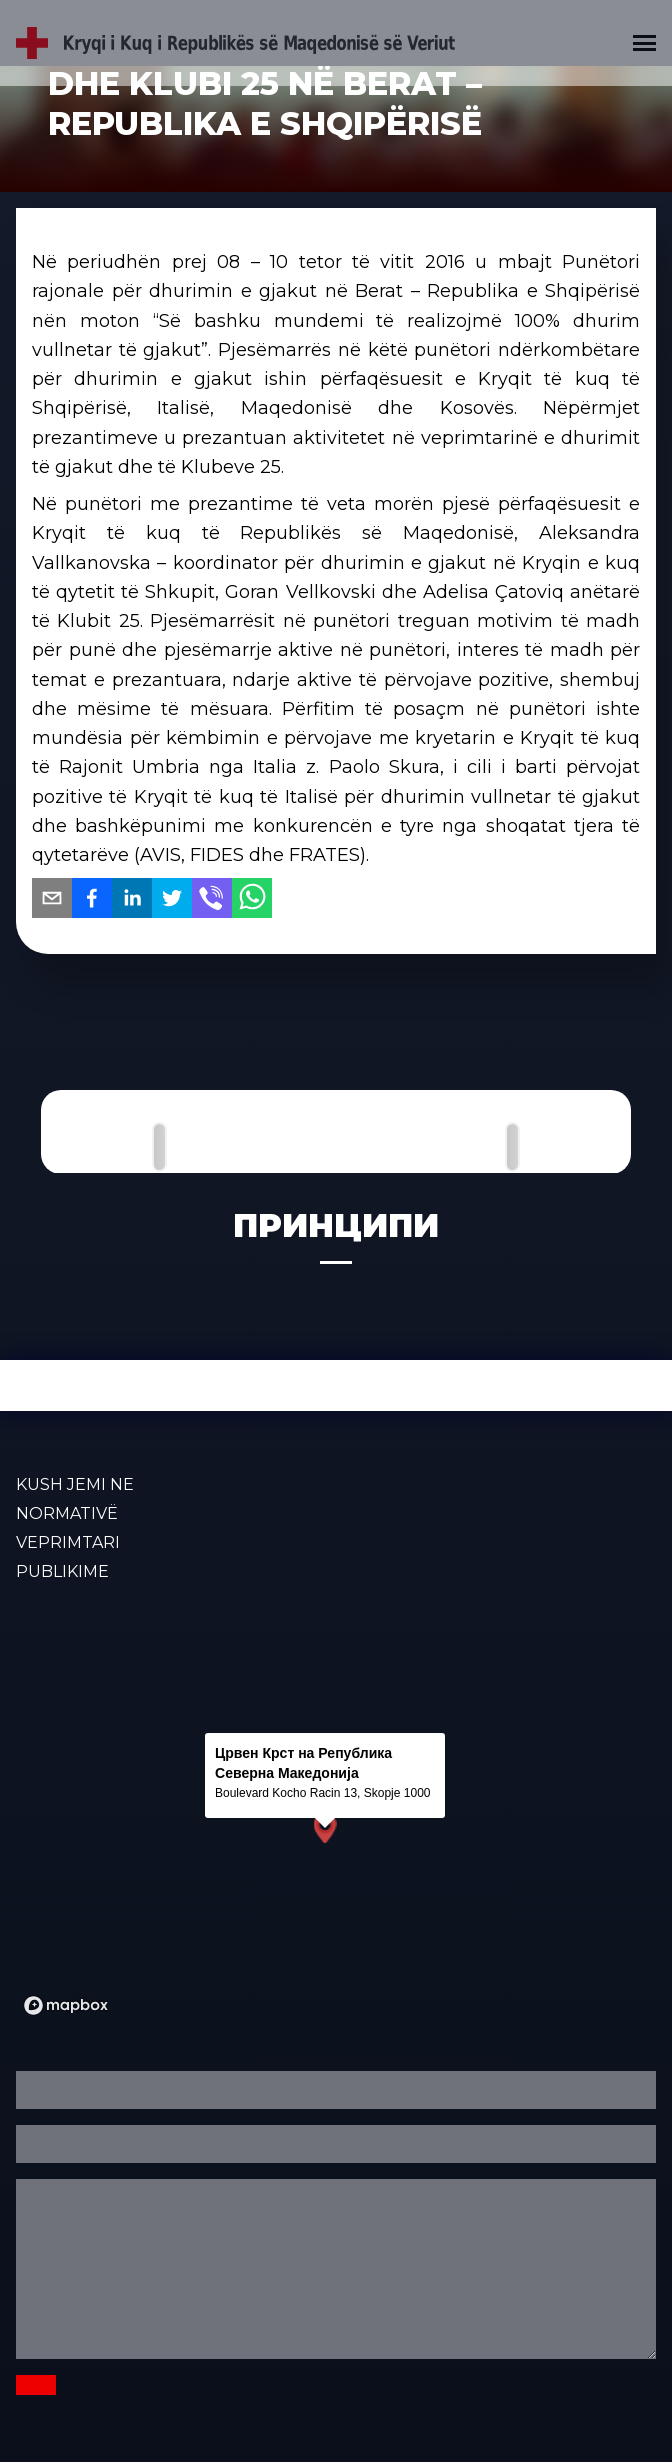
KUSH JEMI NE (75, 1484)
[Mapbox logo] (66, 2005)
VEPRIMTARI (68, 1542)
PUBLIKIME (62, 1571)
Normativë (67, 1513)
